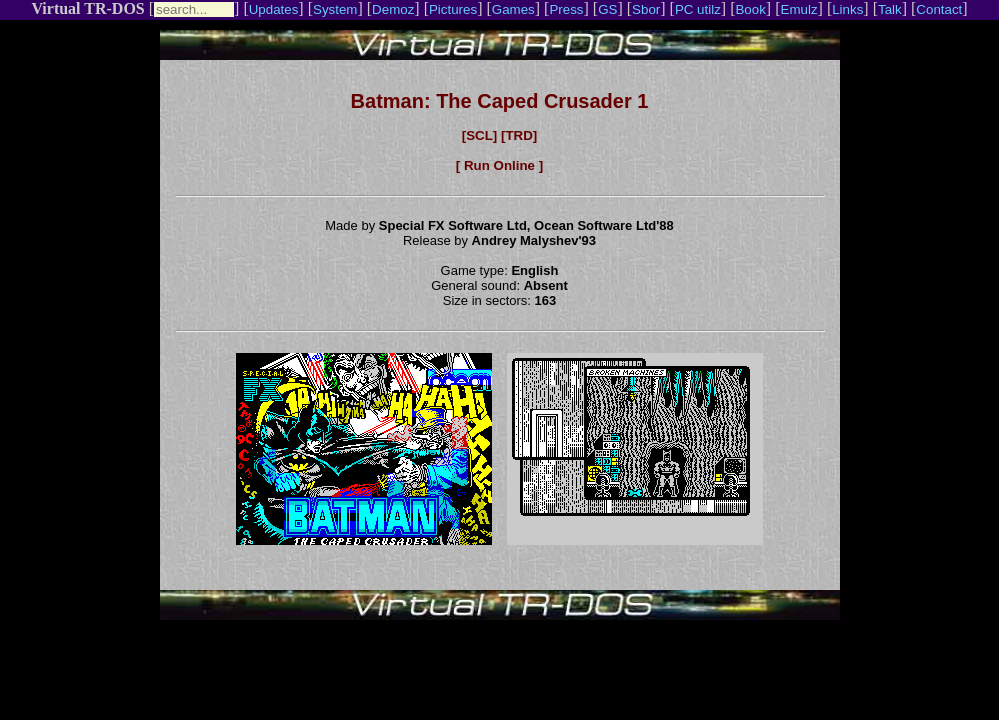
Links (847, 9)
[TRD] (519, 135)
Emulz (799, 9)
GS (607, 9)
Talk (890, 9)
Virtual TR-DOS (87, 8)
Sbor (646, 9)
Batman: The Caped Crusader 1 (500, 101)
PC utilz (698, 9)
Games (513, 9)
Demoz (393, 9)
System (335, 9)
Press (566, 9)
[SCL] (480, 135)
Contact (939, 9)
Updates (274, 9)
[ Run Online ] (499, 165)
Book (750, 9)
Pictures (453, 9)
